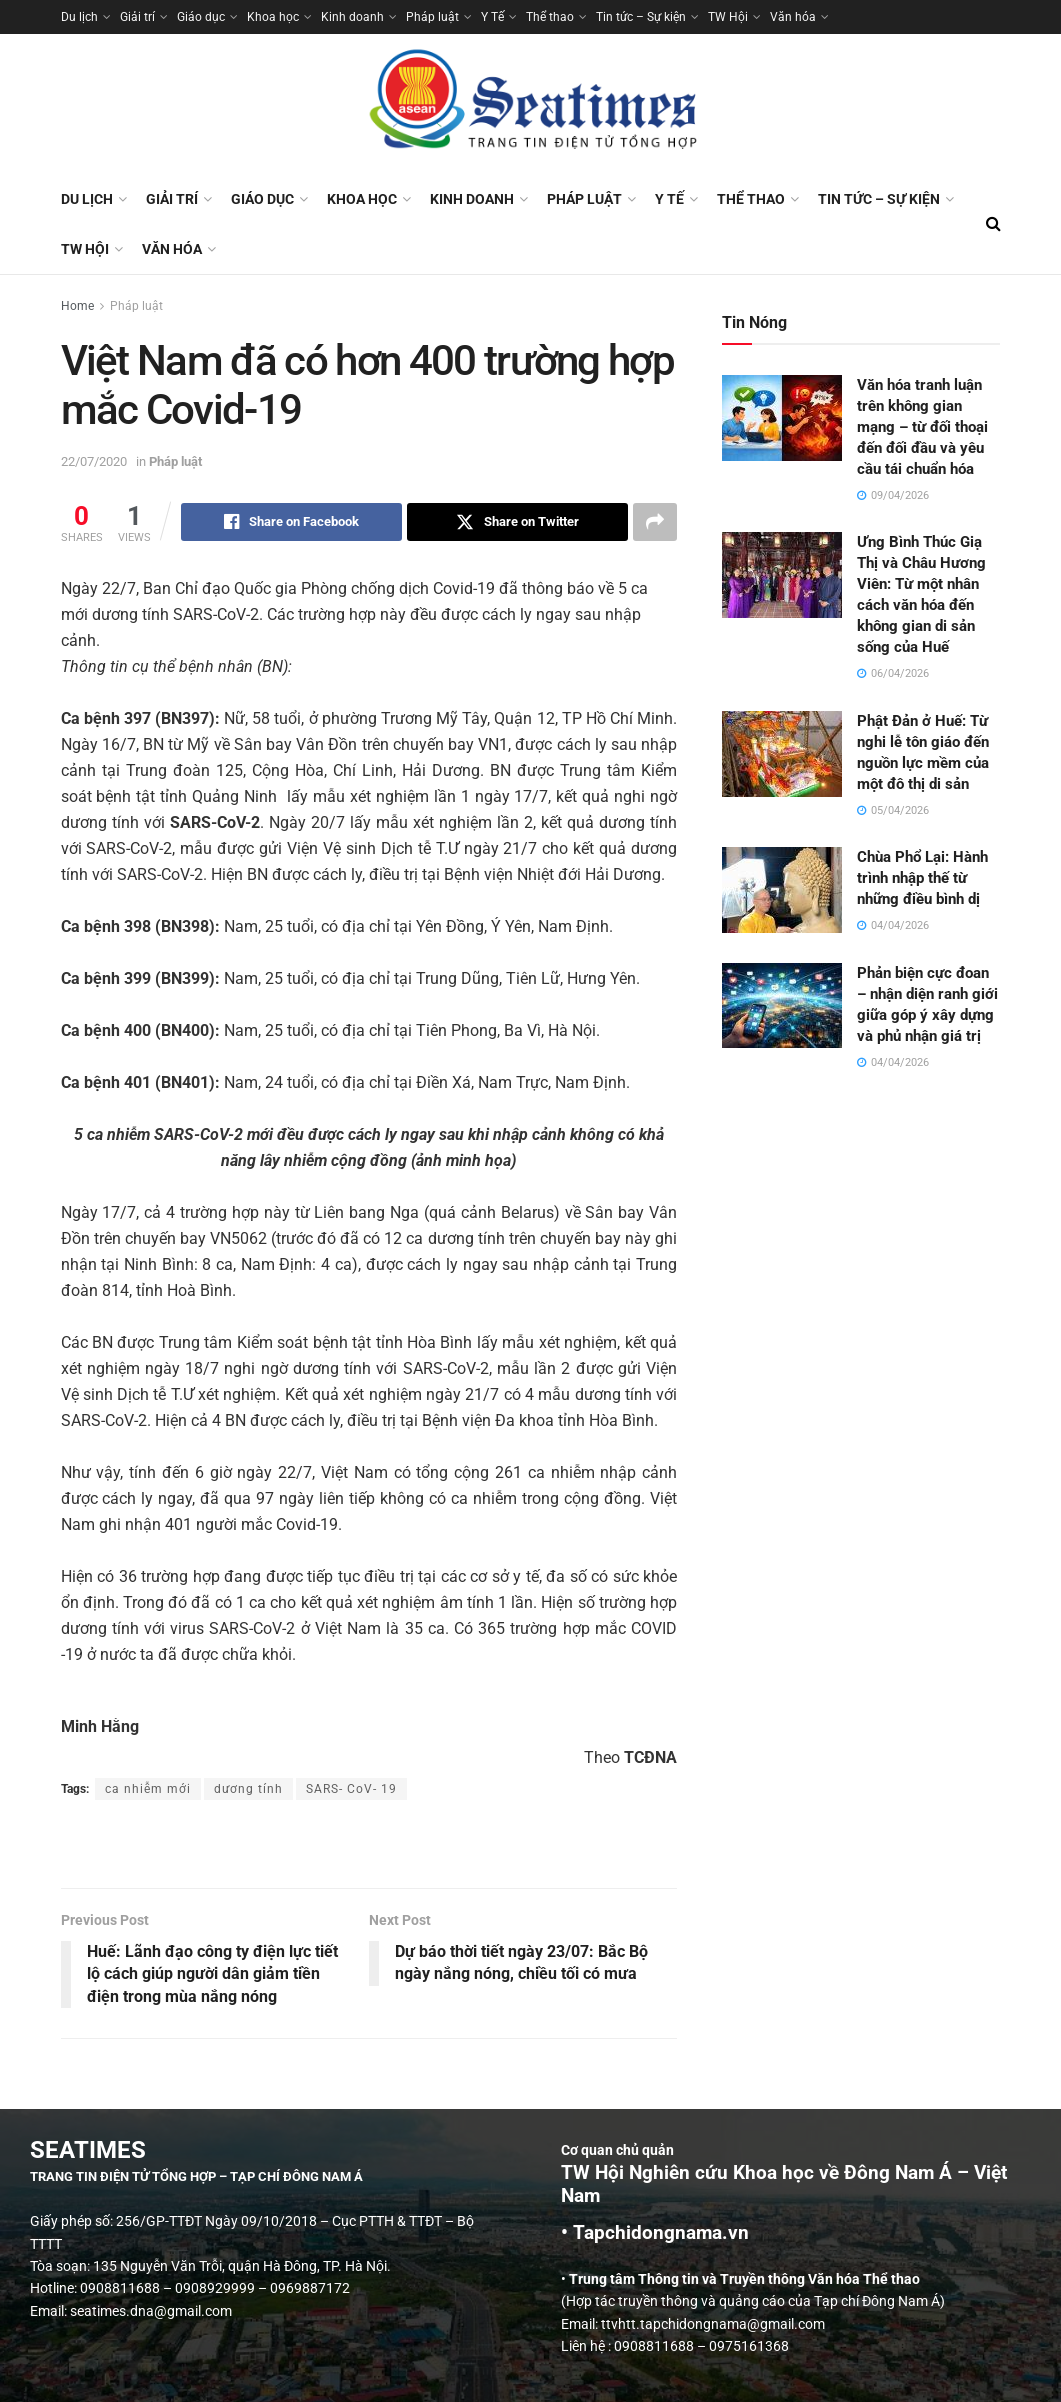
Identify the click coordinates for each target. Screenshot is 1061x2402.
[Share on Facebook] (291, 522)
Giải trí (137, 17)
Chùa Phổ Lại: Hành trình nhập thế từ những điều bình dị (922, 878)
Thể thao (550, 17)
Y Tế (492, 17)
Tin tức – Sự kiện (641, 17)
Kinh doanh (352, 17)
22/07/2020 (94, 461)
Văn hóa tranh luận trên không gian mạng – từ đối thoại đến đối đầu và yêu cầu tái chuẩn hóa (922, 427)
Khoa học (273, 17)
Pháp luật (432, 17)
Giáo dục (201, 17)
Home (77, 306)
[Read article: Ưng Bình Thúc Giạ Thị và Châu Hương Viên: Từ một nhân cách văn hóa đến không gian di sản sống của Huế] (782, 575)
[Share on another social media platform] (655, 522)
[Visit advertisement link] (369, 1846)
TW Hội (728, 17)
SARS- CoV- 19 (351, 1789)
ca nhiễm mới (148, 1789)
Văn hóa (793, 17)
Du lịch (79, 17)
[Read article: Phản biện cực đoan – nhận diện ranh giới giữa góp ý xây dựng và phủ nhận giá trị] (782, 1006)
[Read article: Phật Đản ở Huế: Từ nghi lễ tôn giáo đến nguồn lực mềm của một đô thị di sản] (782, 754)
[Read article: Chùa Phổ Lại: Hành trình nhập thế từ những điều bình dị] (782, 890)
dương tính (248, 1789)
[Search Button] (993, 224)
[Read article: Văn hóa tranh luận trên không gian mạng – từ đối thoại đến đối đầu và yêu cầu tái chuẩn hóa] (782, 418)
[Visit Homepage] (531, 104)
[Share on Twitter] (517, 522)
